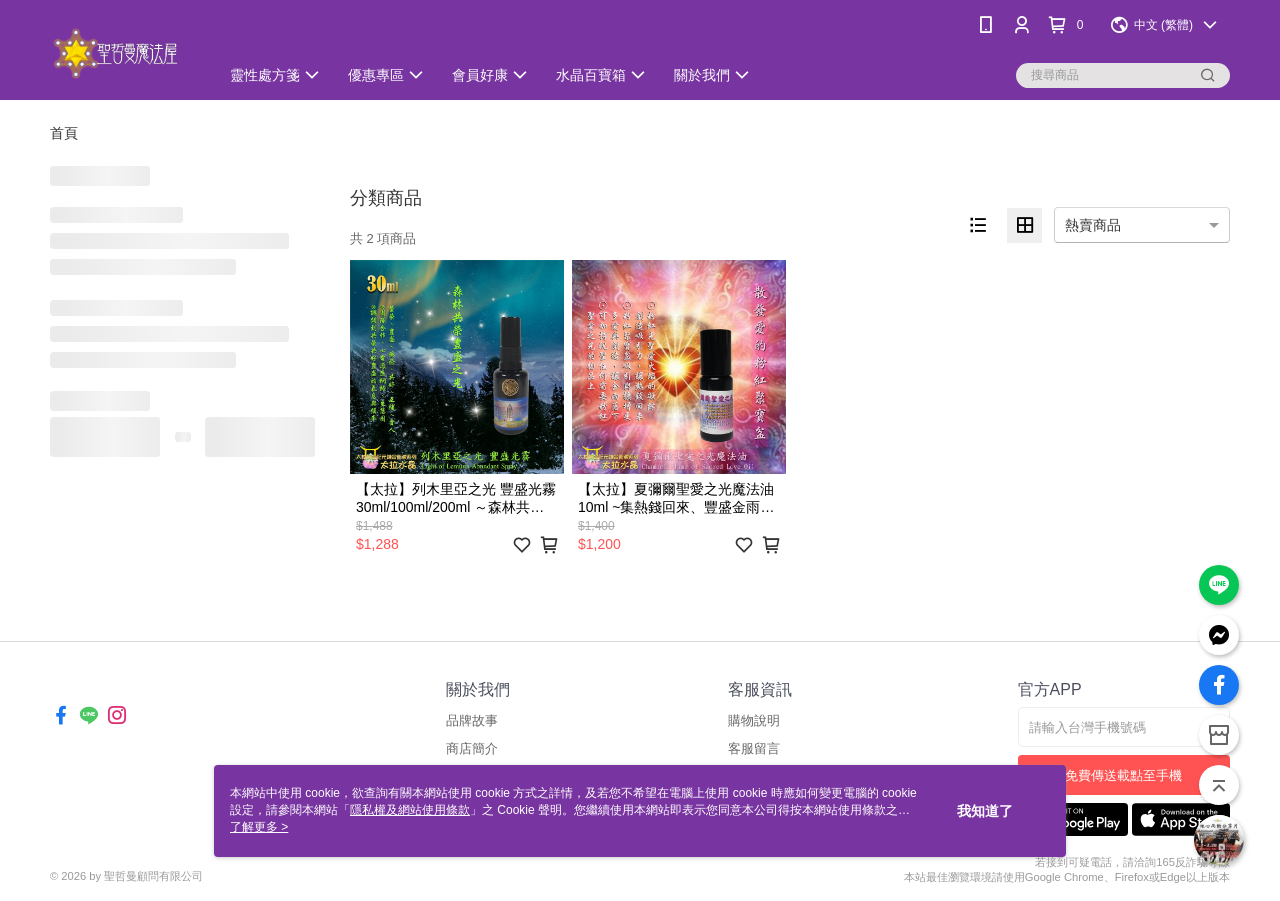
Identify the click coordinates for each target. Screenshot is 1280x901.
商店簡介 (472, 748)
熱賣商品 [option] (1093, 225)
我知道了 (985, 811)
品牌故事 (472, 720)
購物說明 (754, 720)
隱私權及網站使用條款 (410, 810)
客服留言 (754, 748)
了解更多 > (259, 827)
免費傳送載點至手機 (1123, 775)
